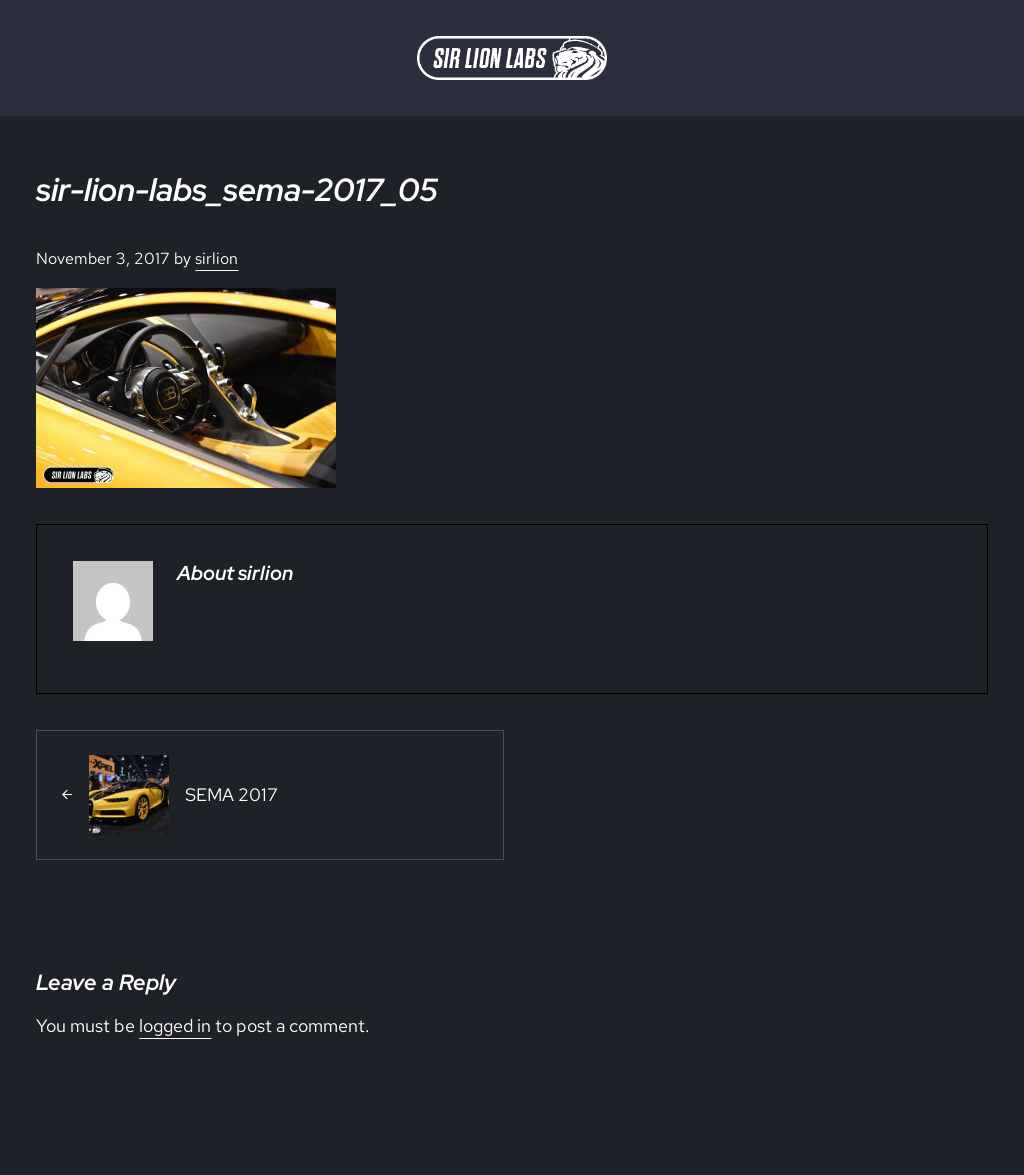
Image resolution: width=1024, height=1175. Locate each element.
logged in (175, 1025)
